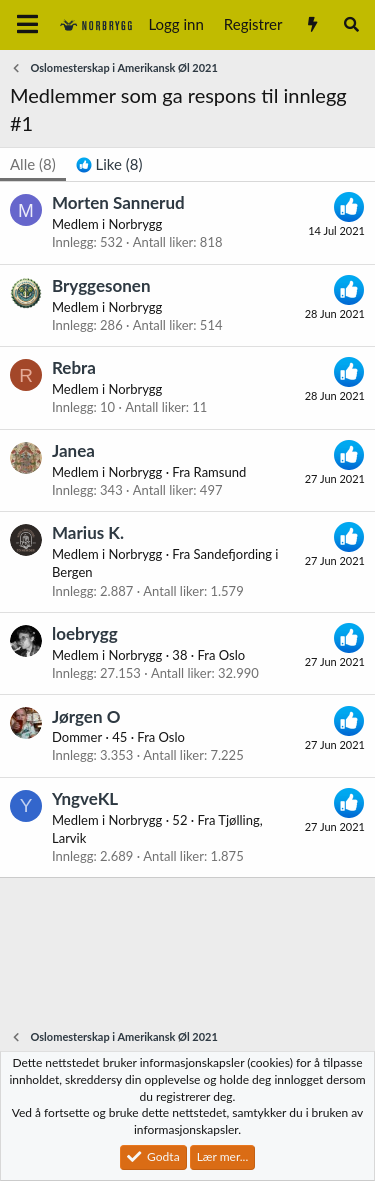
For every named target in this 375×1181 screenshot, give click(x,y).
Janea (73, 450)
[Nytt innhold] (311, 24)
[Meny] (27, 25)
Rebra (74, 367)
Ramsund (220, 472)
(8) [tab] (33, 164)
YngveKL (85, 798)
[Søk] (351, 24)
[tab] (109, 164)
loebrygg (85, 633)
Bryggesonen (101, 285)
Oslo (232, 655)
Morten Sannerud (118, 202)
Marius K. (88, 532)
